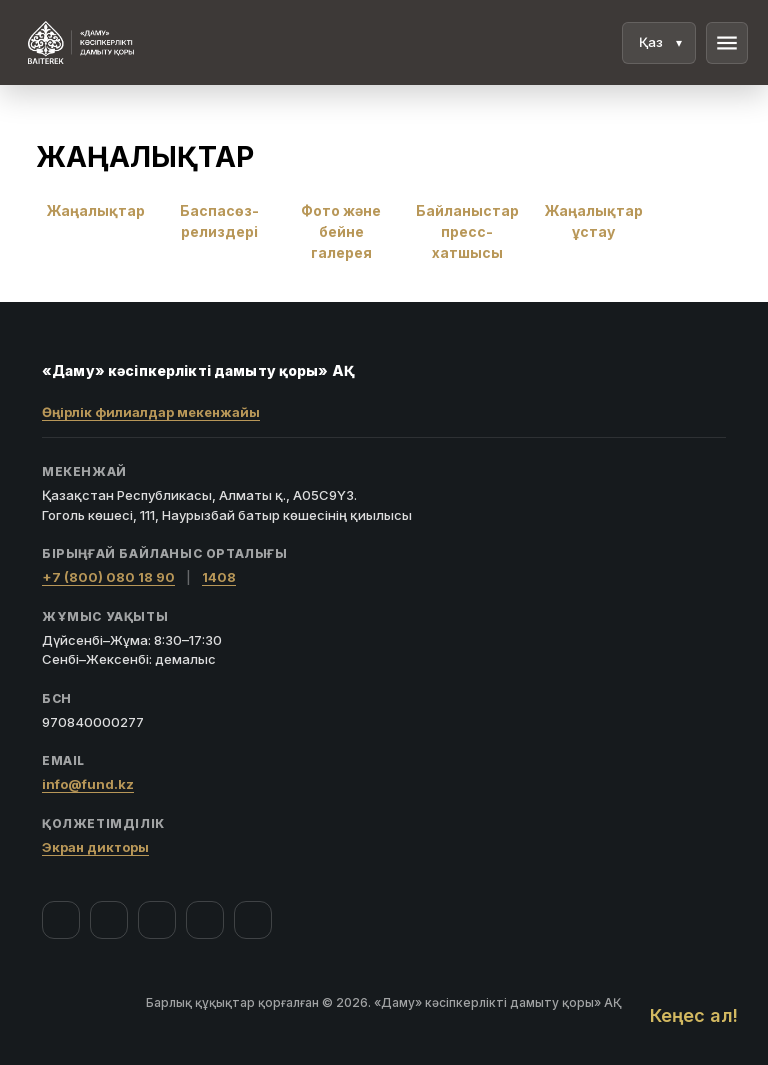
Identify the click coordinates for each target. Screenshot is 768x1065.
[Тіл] (659, 43)
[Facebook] (61, 920)
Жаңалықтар (96, 210)
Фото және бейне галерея (341, 231)
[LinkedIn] (253, 920)
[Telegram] (205, 920)
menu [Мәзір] (727, 43)
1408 (219, 577)
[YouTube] (157, 920)
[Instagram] (109, 920)
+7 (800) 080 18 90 (108, 577)
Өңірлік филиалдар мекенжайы (151, 412)
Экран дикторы (95, 847)
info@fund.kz (88, 784)
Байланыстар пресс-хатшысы (467, 231)
